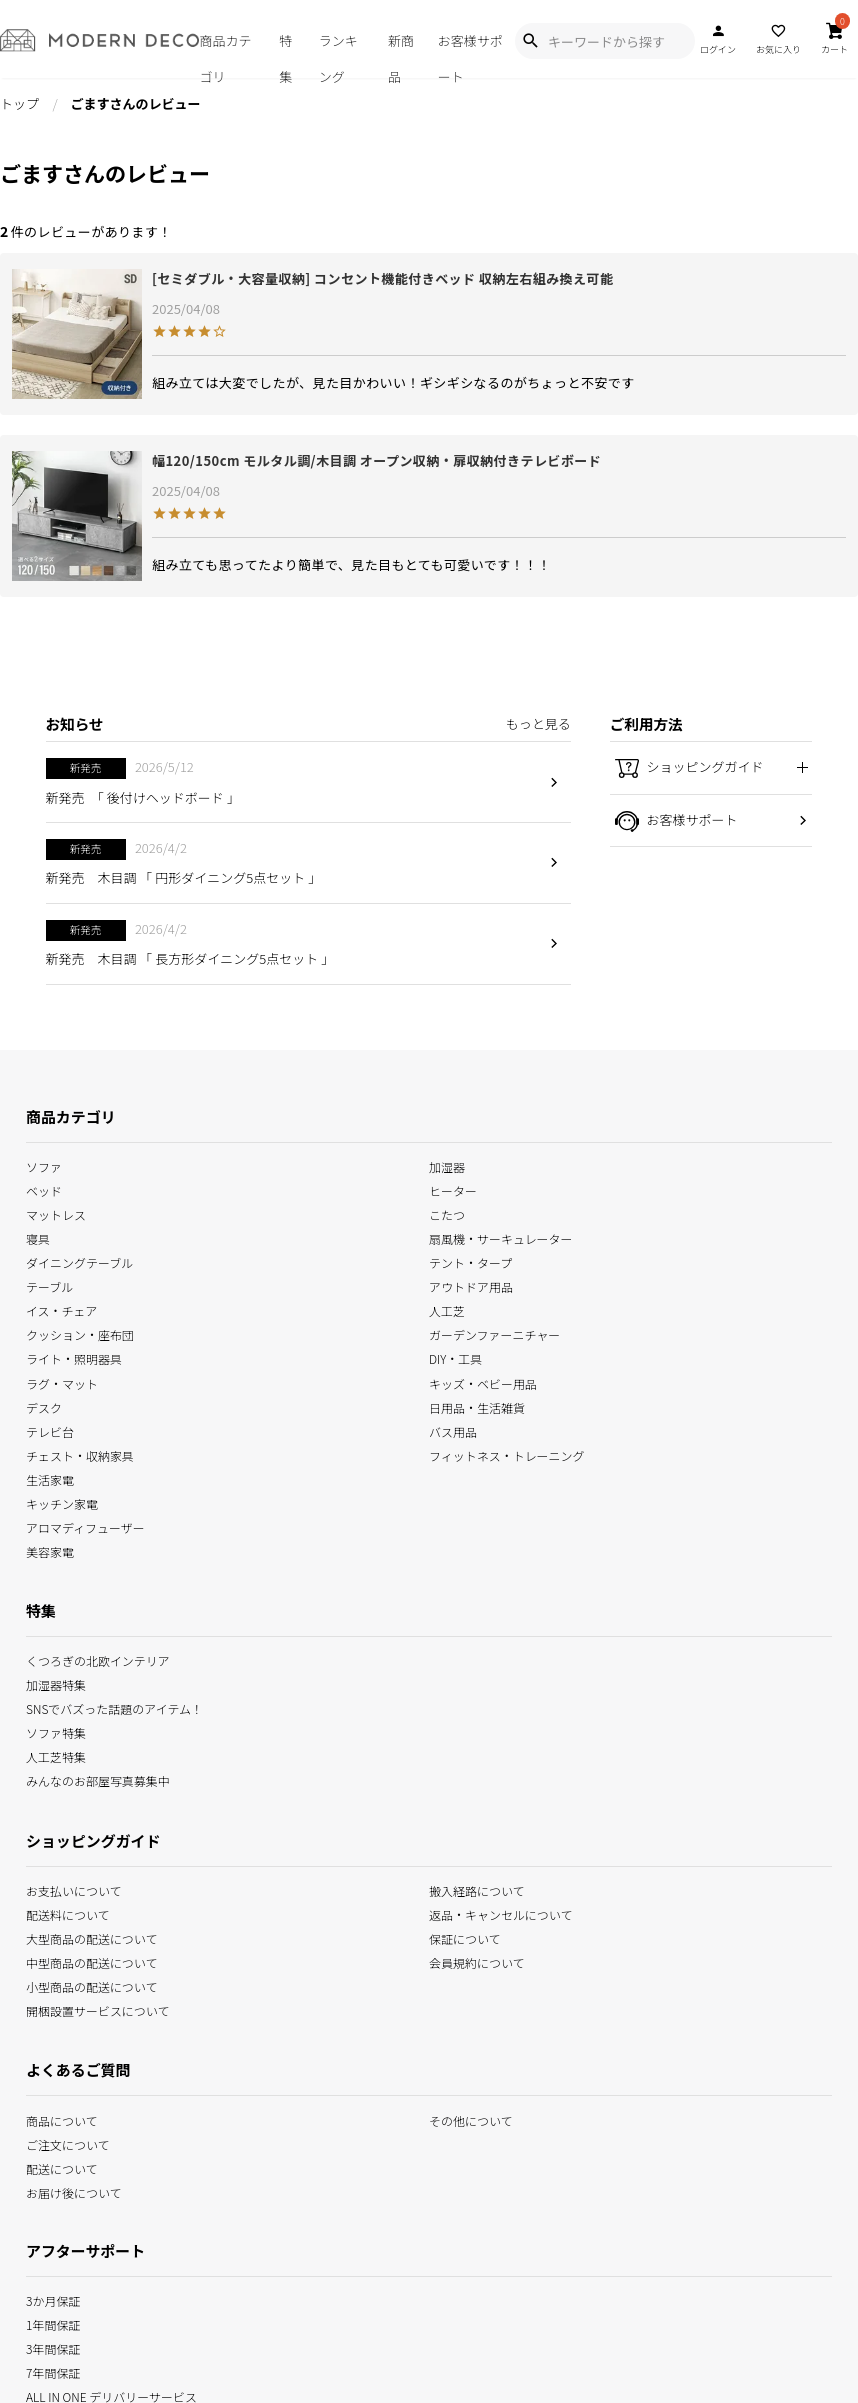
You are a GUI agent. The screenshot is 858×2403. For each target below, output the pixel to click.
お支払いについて (74, 1888)
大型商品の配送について (91, 1937)
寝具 (38, 1237)
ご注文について (68, 2142)
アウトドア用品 (471, 1285)
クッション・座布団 (80, 1333)
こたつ (447, 1213)
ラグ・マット (62, 1381)
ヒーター (453, 1189)
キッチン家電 (62, 1501)
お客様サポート (470, 54)
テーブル (49, 1285)
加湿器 (447, 1165)
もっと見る (538, 723)
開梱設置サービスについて (97, 2009)
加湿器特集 (56, 1683)
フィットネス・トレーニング (507, 1453)
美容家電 (50, 1550)
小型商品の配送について (91, 1985)
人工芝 (447, 1309)
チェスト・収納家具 (80, 1453)
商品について (62, 2118)
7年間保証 (53, 2371)
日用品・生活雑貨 (477, 1405)
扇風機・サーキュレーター (501, 1237)
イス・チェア (62, 1309)
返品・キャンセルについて (500, 1912)
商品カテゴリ (225, 54)
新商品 (401, 54)
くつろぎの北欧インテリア (98, 1659)
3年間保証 (53, 2347)
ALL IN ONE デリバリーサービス (111, 2395)
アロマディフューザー (85, 1526)
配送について (62, 2166)
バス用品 (453, 1429)
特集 (285, 54)
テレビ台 (50, 1429)
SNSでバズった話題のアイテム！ (114, 1707)
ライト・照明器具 (74, 1357)
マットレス (56, 1213)
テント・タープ (470, 1261)
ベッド (44, 1189)
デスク (44, 1405)
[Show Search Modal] (530, 41)
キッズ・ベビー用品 (483, 1381)
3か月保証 (53, 2299)
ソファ (44, 1165)
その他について (471, 2118)
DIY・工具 (455, 1357)
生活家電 (50, 1477)
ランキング (338, 54)
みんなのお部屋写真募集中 (98, 1779)
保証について (465, 1937)
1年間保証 (53, 2323)
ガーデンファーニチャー (494, 1333)
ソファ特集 (56, 1731)
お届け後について (74, 2190)
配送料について (68, 1912)
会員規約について (477, 1961)
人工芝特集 (56, 1755)
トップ (19, 103)
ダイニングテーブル (79, 1261)
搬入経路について (477, 1888)
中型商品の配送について (91, 1961)
